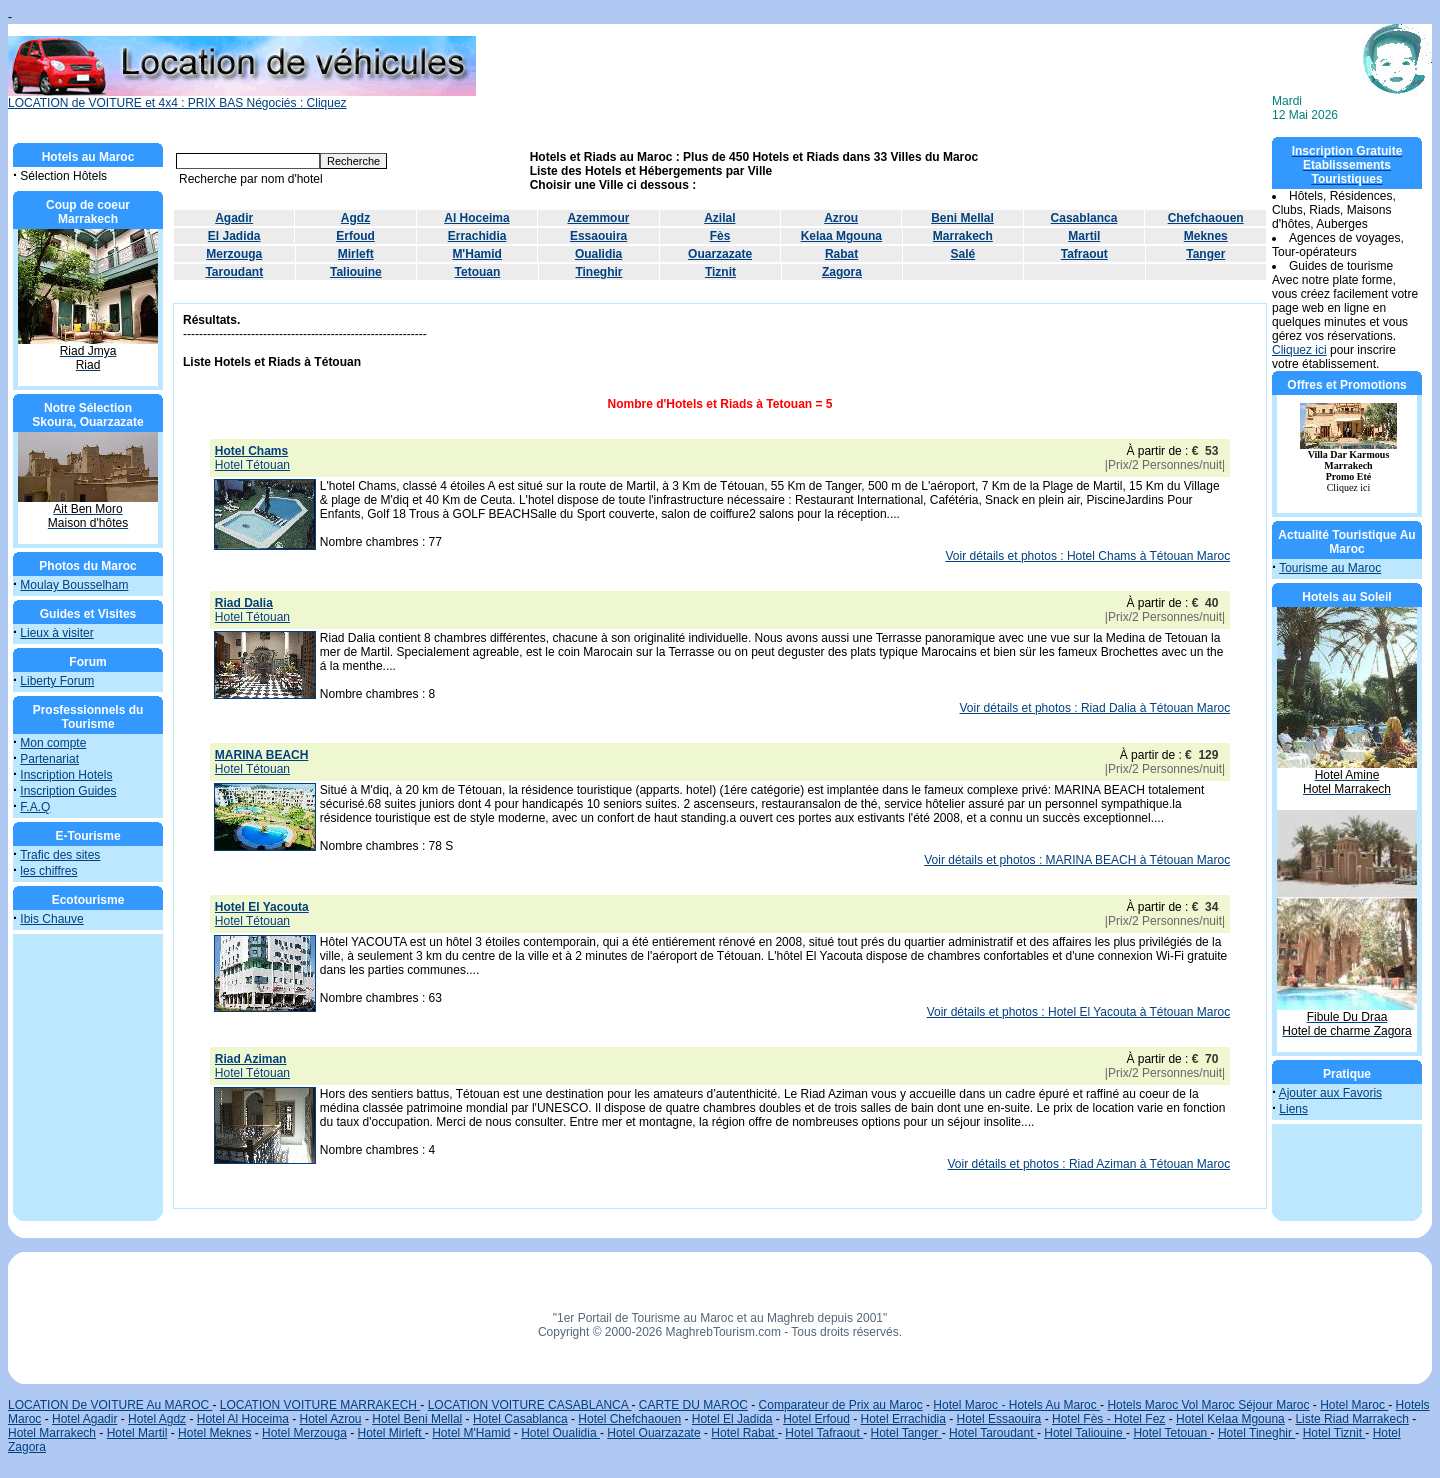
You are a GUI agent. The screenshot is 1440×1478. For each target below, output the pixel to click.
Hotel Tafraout (824, 1433)
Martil (1084, 236)
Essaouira (598, 236)
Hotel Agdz (157, 1419)
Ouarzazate (720, 254)
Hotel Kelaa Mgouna (1230, 1419)
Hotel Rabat (744, 1433)
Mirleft (356, 254)
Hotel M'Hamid (471, 1433)
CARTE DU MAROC (693, 1405)
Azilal (719, 218)
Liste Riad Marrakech (1351, 1419)
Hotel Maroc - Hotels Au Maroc (1016, 1405)
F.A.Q (35, 807)
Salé (963, 254)
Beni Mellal (962, 218)
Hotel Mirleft (391, 1433)
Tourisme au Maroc (1330, 568)
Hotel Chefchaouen (629, 1419)
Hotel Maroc (1354, 1405)
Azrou (841, 218)
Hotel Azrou (331, 1419)
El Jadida (234, 236)
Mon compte (53, 743)
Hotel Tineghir (1256, 1433)
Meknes (1206, 236)
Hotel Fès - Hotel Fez (1108, 1419)
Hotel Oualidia (560, 1433)
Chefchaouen (1206, 218)
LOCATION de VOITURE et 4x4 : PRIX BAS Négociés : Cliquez (242, 97)
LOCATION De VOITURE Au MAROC (110, 1405)
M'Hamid (477, 254)
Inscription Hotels (66, 775)
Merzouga (234, 254)
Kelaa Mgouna (841, 236)
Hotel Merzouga (304, 1433)
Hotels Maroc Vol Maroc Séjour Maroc (1208, 1405)
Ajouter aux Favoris (1330, 1093)
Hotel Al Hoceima (243, 1419)
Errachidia (477, 236)
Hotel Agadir (84, 1419)
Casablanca (1084, 218)
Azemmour (598, 218)
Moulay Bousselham (74, 585)
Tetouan (478, 272)
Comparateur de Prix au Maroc (841, 1405)
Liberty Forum (57, 681)
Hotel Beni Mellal (417, 1419)
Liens (1293, 1109)
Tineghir (598, 272)
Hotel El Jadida (732, 1419)
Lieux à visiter (56, 633)
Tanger (1205, 254)
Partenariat (49, 759)
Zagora (842, 272)
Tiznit (720, 272)
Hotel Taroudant (993, 1433)
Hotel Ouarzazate (653, 1433)
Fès (720, 236)
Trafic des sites (60, 855)
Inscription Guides (68, 791)
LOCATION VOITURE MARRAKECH (320, 1405)
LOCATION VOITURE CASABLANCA (530, 1405)
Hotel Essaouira (999, 1419)
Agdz (355, 218)
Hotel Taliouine (1085, 1433)
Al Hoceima (476, 218)
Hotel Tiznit (1334, 1433)
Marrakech (963, 236)
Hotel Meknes (214, 1433)
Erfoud (355, 236)
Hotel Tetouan (1171, 1433)
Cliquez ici (1299, 350)
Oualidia (598, 254)
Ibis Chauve (51, 919)
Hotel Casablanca (520, 1419)
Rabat (841, 254)
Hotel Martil (137, 1433)
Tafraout (1084, 254)
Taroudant (234, 272)
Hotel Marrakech (52, 1433)
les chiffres (48, 871)
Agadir (234, 218)
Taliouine (356, 272)
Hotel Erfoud (816, 1419)
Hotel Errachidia (903, 1419)
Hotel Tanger (906, 1433)
